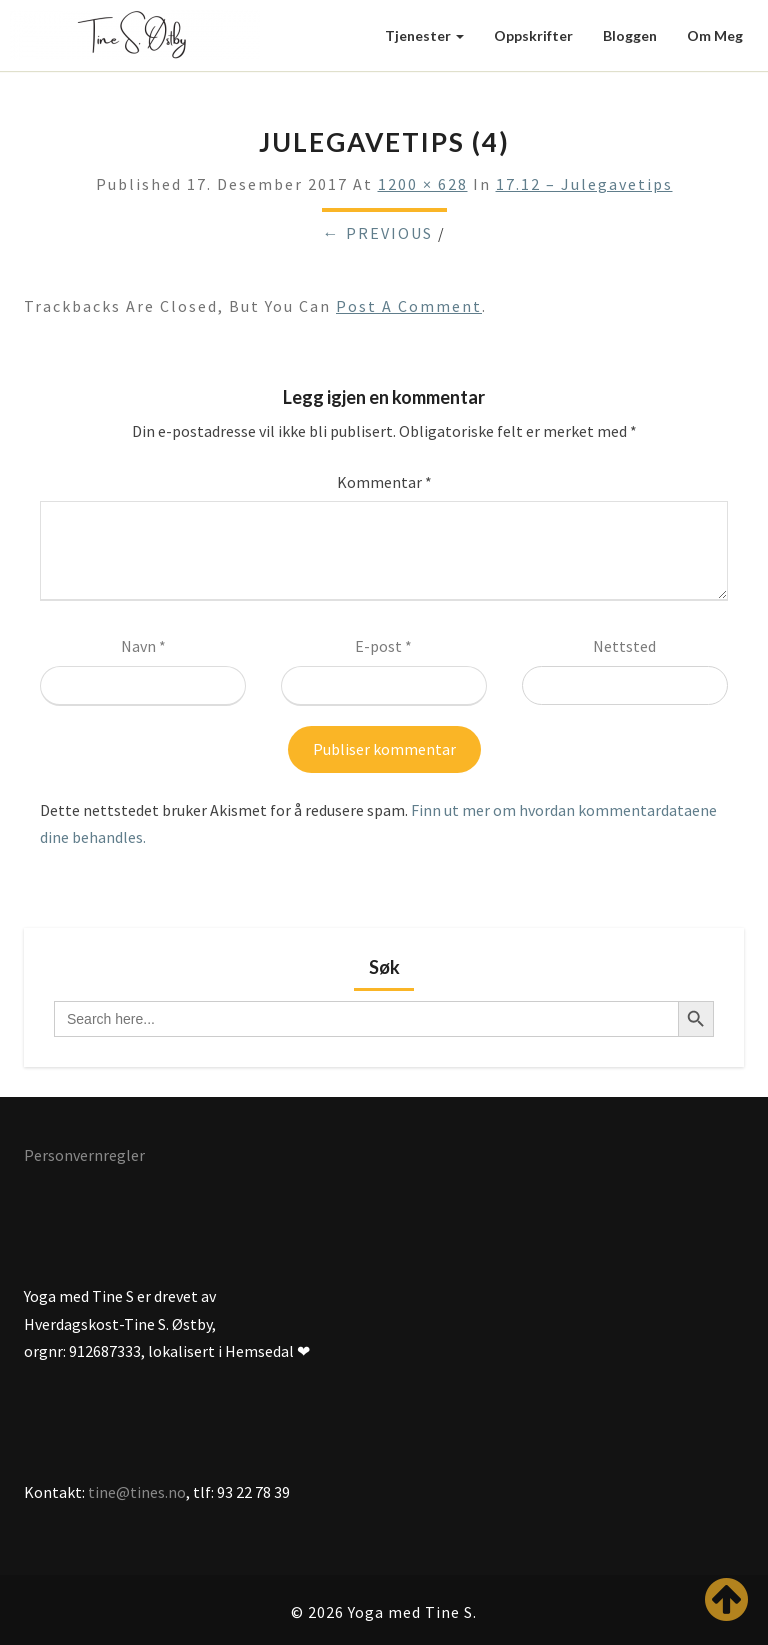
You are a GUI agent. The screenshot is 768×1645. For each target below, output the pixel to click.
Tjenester (424, 35)
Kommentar (384, 482)
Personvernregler (84, 1155)
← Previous (378, 233)
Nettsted (624, 646)
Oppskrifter (533, 35)
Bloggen (630, 35)
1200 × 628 (423, 184)
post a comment (409, 306)
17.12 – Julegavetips (584, 184)
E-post (383, 646)
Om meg (715, 35)
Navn (143, 646)
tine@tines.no (137, 1492)
